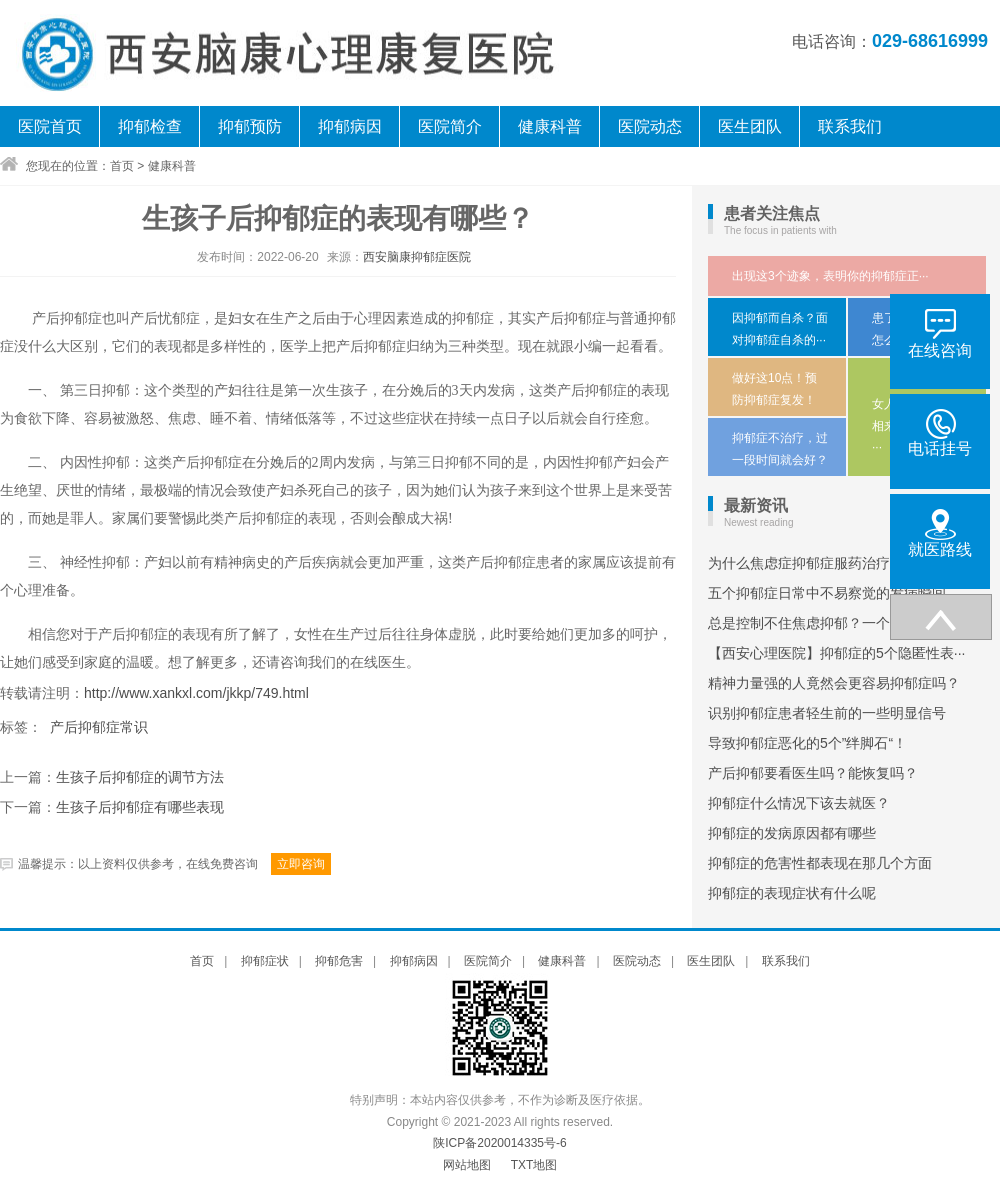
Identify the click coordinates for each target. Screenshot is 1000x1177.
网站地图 (467, 1165)
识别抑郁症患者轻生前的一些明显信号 (827, 713)
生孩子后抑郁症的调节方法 (140, 777)
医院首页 (50, 126)
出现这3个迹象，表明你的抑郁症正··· (830, 276)
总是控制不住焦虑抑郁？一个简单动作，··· (840, 623)
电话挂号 (940, 433)
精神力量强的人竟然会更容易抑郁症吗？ (834, 683)
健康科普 (550, 126)
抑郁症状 (265, 961)
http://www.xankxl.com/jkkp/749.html (196, 693)
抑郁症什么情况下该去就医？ (799, 803)
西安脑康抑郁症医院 (417, 257)
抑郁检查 (150, 126)
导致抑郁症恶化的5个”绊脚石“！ (807, 743)
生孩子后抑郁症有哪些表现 (140, 807)
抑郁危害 (339, 961)
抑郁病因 (350, 126)
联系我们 (850, 126)
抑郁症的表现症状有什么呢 (792, 893)
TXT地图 (534, 1165)
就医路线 (940, 533)
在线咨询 (940, 334)
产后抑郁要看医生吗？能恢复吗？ (813, 773)
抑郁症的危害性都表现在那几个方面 (820, 863)
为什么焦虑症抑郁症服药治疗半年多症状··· (840, 563)
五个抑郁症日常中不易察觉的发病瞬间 (827, 593)
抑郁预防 (250, 126)
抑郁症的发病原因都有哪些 (792, 833)
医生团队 (750, 126)
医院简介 (450, 126)
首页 (122, 166)
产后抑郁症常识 (99, 727)
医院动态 (650, 126)
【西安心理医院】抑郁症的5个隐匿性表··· (836, 653)
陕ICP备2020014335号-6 (499, 1143)
